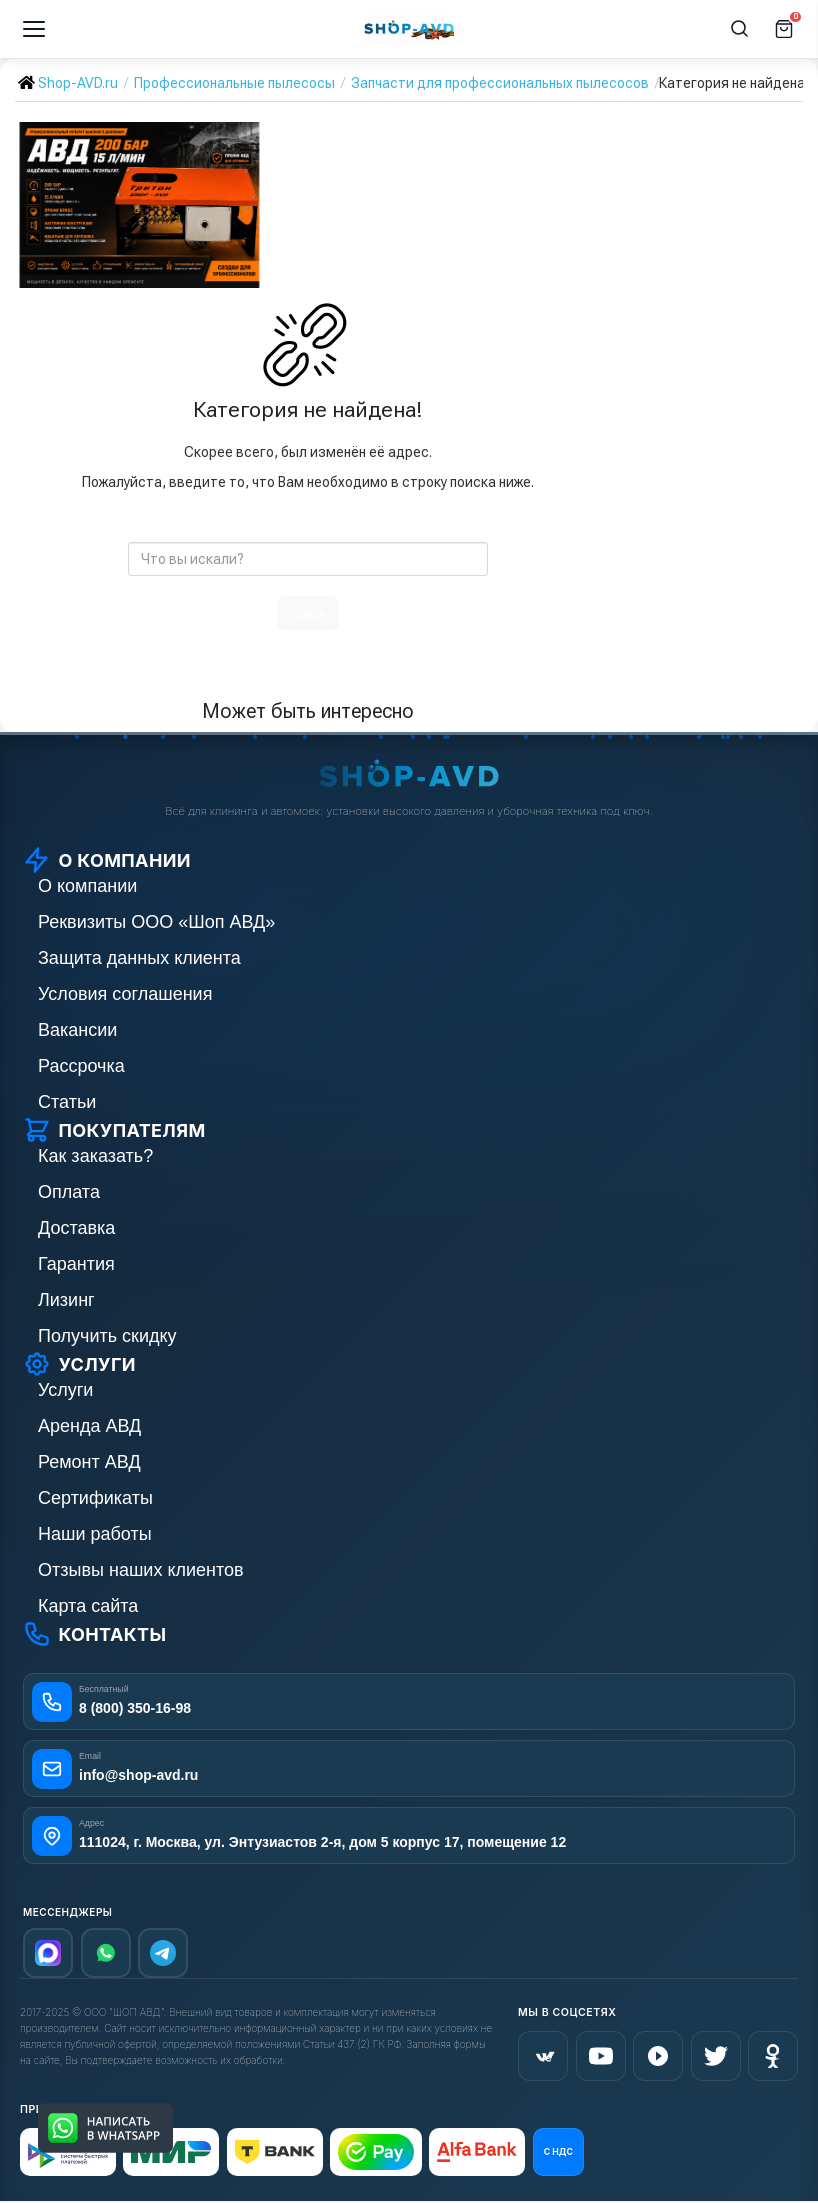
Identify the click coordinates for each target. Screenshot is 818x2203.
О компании (87, 886)
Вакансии (77, 1030)
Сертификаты (95, 1498)
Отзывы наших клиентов (141, 1570)
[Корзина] (784, 29)
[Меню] (34, 29)
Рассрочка (81, 1066)
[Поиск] (740, 29)
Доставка (76, 1228)
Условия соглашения (125, 994)
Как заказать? (95, 1156)
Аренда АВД (89, 1426)
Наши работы (95, 1534)
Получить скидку (107, 1336)
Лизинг (66, 1300)
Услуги (65, 1390)
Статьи (67, 1102)
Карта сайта (88, 1606)
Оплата (69, 1192)
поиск (308, 613)
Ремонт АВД (89, 1462)
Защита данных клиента (139, 958)
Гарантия (76, 1264)
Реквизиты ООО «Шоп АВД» (156, 922)
